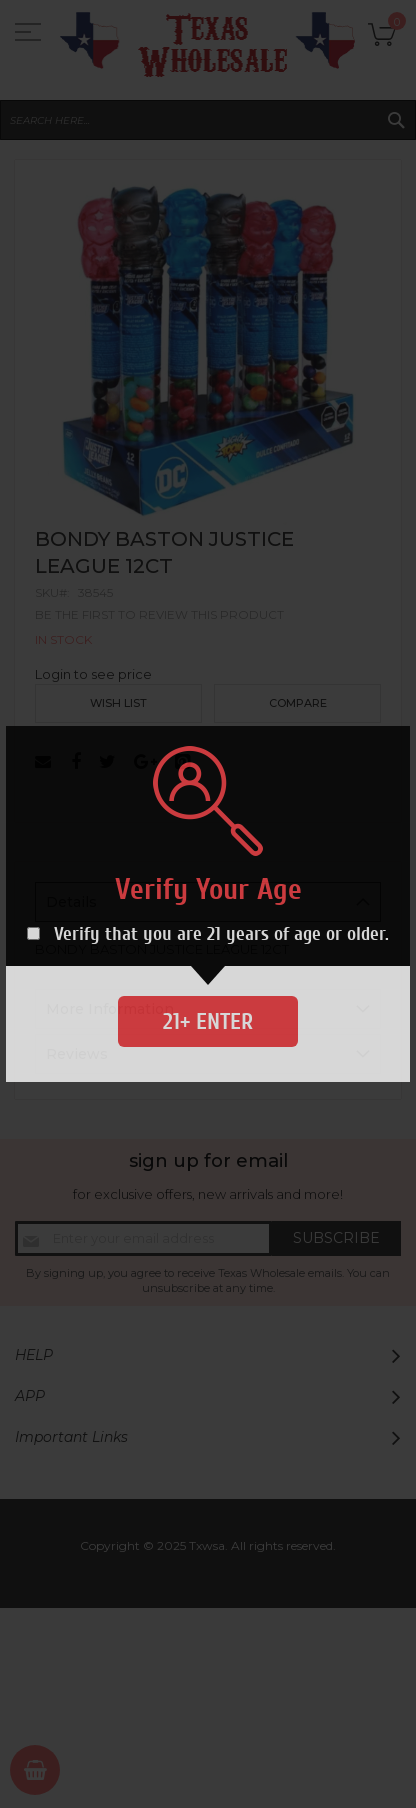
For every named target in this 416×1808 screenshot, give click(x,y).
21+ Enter (208, 1021)
